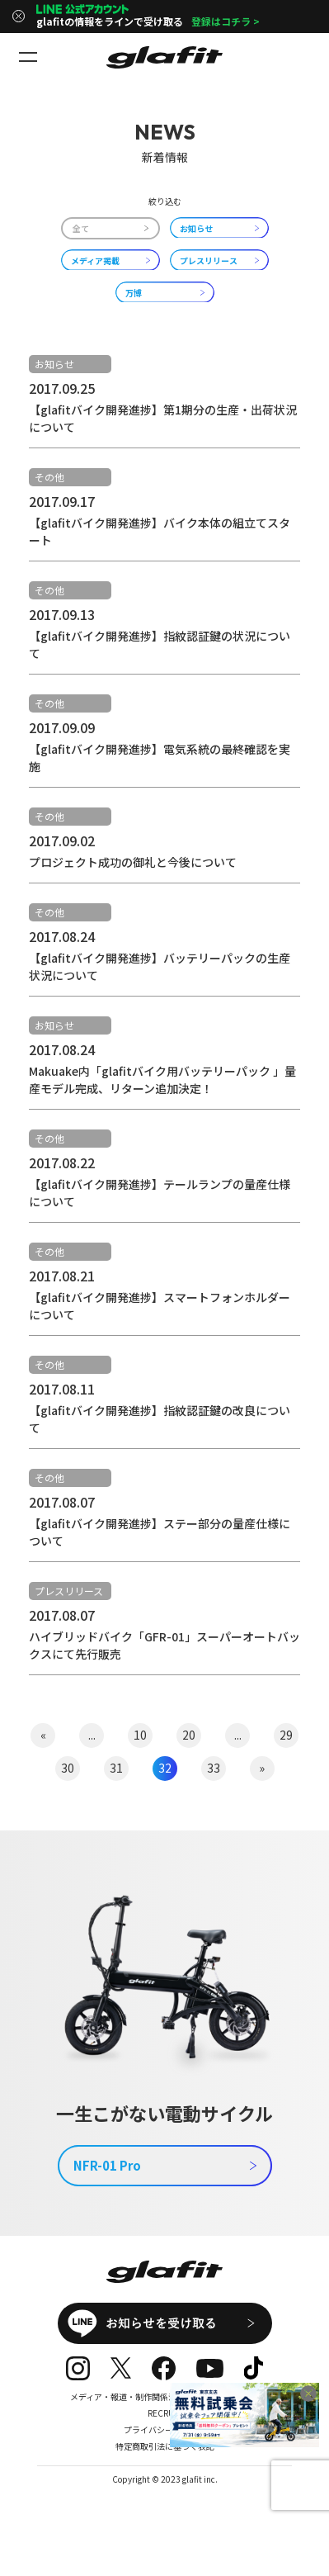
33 (213, 1767)
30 (67, 1767)
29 (286, 1734)
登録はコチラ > (225, 21)
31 (116, 1767)
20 (188, 1734)
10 (140, 1734)
